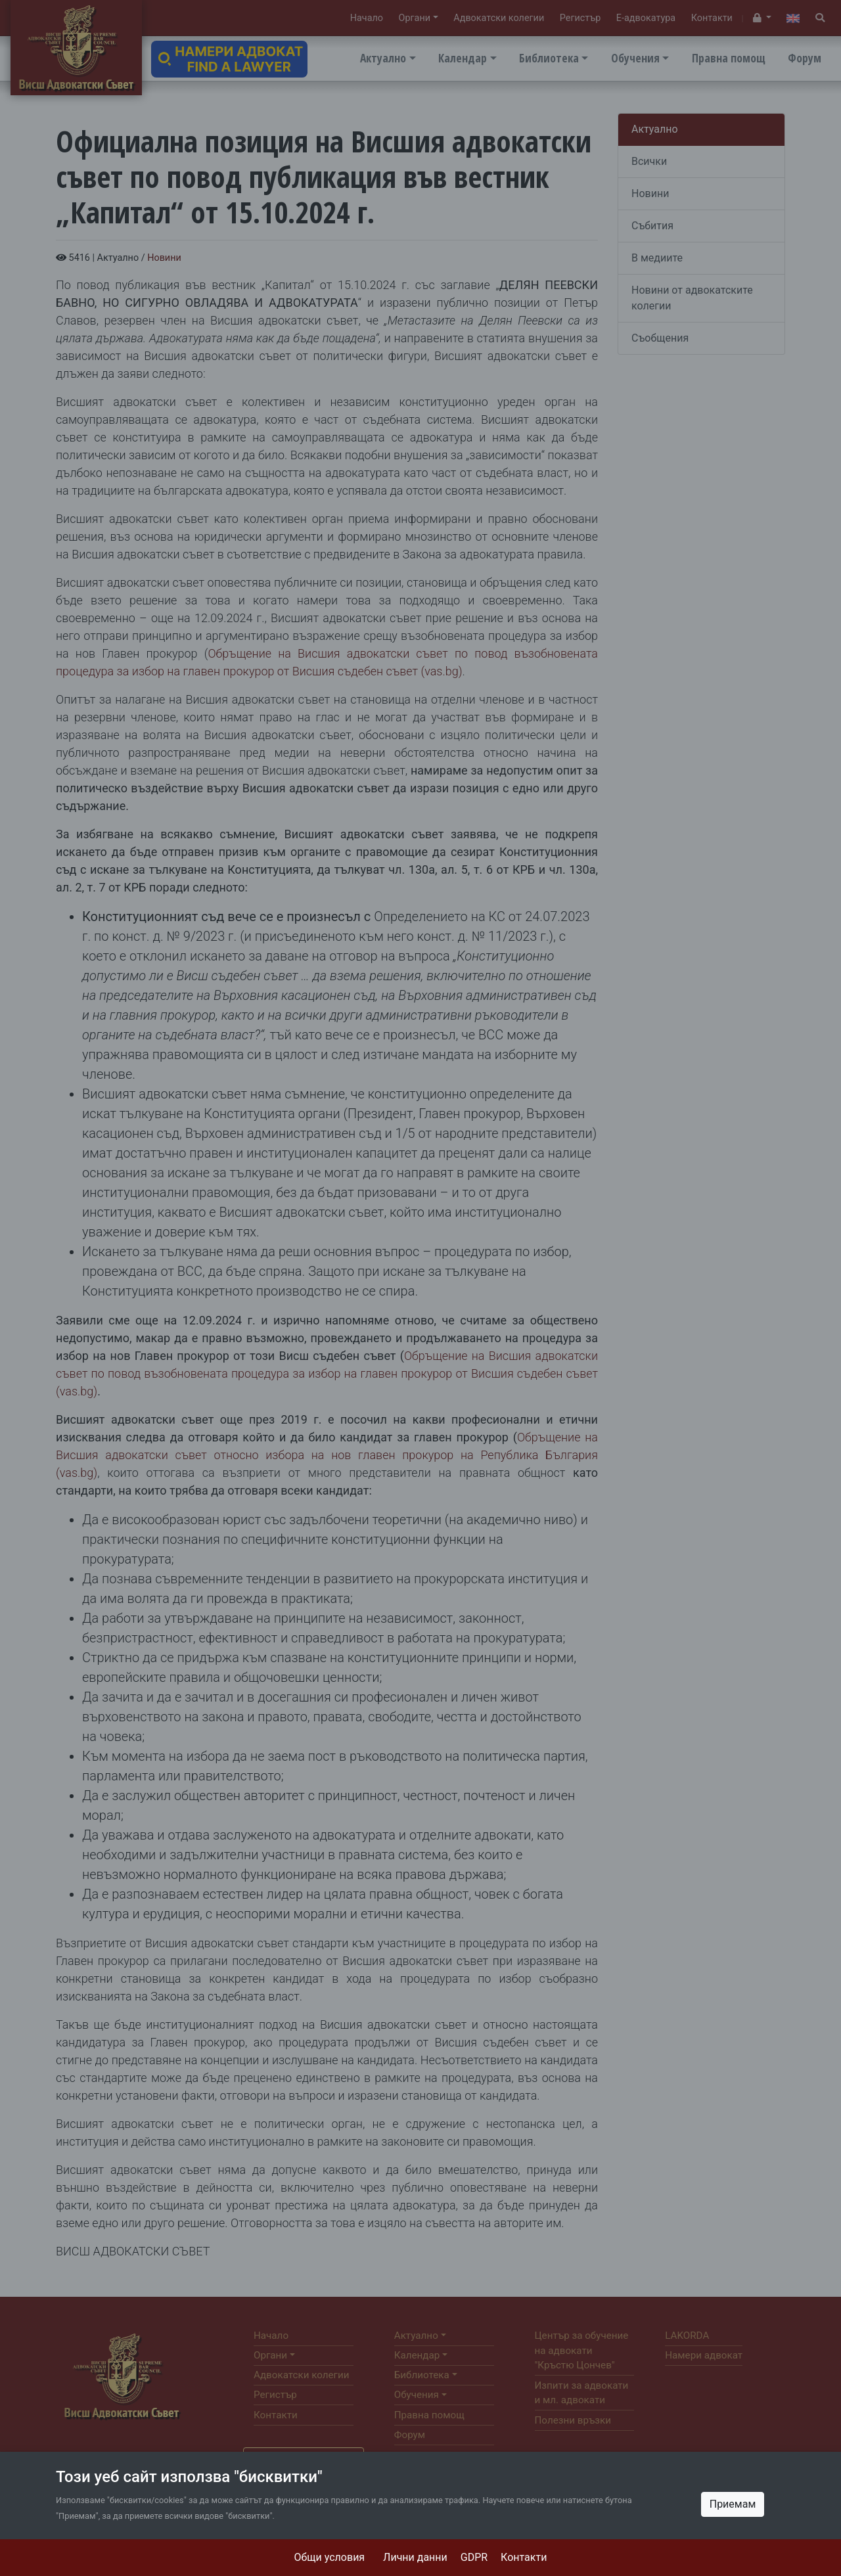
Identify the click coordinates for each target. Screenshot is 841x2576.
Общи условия (329, 2557)
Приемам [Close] (733, 2504)
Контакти (524, 2557)
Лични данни (415, 2557)
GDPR (474, 2557)
